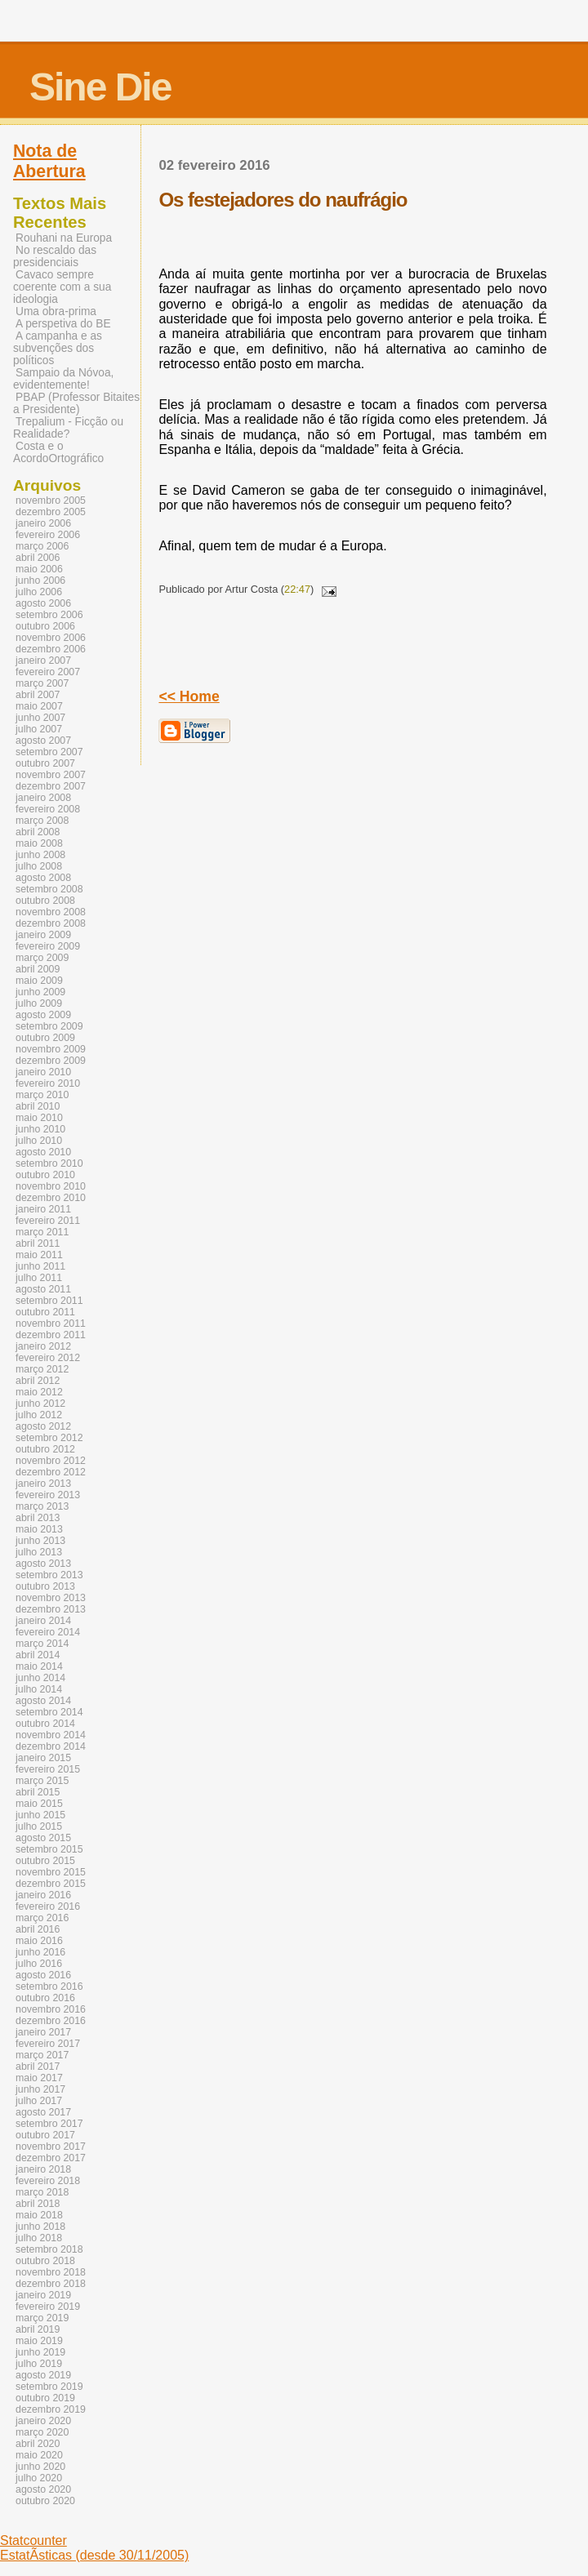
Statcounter (33, 2540)
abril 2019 (38, 2329)
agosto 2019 (43, 2375)
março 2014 (42, 1643)
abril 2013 (38, 1518)
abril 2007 (38, 695)
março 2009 (42, 957)
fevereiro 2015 (48, 1769)
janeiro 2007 (43, 660)
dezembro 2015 (51, 1883)
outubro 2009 (45, 1037)
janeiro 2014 (43, 1620)
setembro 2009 (49, 1026)
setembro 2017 (49, 2123)
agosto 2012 (43, 1426)
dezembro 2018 (51, 2283)
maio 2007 (39, 706)
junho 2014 (40, 1678)
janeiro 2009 (43, 935)
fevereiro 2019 (48, 2306)
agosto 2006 (43, 603)
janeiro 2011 (43, 1209)
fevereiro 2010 (48, 1083)
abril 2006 (38, 557)
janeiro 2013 (43, 1483)
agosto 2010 (43, 1152)
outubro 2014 (45, 1723)
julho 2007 (39, 729)
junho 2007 (40, 717)
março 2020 (42, 2432)
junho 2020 (40, 2466)
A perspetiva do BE (63, 324)
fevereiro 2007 (48, 672)
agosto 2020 (43, 2489)
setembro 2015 (49, 1849)
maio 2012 (39, 1392)
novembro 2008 (51, 912)
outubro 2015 (45, 1860)
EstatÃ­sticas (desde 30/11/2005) (94, 2555)
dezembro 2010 (51, 1197)
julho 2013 (39, 1552)
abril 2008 (38, 832)
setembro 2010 (49, 1163)
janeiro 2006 (43, 523)
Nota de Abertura (49, 161)
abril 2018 (38, 2203)
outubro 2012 (45, 1449)
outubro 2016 (45, 1998)
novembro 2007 (51, 775)
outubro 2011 (45, 1312)
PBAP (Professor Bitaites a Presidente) (76, 403)
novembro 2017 (51, 2146)
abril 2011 (38, 1243)
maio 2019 (39, 2341)
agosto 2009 (43, 1015)
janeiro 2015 (43, 1758)
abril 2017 (38, 2066)
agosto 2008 (43, 877)
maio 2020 (39, 2455)
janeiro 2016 (43, 1895)
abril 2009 (38, 969)
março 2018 (42, 2192)
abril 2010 (38, 1106)
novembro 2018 (51, 2272)
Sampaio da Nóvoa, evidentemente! (63, 379)
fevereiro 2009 (48, 946)
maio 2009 (39, 980)
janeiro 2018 (43, 2169)
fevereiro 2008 (48, 809)
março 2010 (42, 1095)
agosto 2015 (43, 1838)
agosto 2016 (43, 1975)
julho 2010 (39, 1140)
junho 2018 (40, 2226)
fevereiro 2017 (48, 2043)
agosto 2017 (43, 2112)
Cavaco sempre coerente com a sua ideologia (62, 287)
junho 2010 (40, 1129)
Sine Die (100, 87)
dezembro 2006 (51, 649)
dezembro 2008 (51, 923)
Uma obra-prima (56, 311)
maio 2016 (39, 1940)
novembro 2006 (51, 637)
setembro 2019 (49, 2386)
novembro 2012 (51, 1460)
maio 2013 (39, 1529)
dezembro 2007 (51, 786)
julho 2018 (39, 2238)
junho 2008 (40, 855)
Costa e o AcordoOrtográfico (58, 452)
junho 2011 (40, 1266)
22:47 (297, 589)
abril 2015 (38, 1792)
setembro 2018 (49, 2249)
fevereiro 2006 (48, 535)
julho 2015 (39, 1826)
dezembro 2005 (51, 512)
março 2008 (42, 820)
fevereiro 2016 (48, 1906)
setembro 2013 (49, 1575)
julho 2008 (39, 866)
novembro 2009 (51, 1049)
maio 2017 (39, 2078)
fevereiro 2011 (48, 1220)
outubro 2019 (45, 2398)
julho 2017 (39, 2101)
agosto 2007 (43, 740)
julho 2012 (39, 1415)
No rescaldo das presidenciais (54, 256)
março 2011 (42, 1232)
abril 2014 (38, 1655)
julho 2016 (39, 1963)
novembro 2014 (51, 1735)
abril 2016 (38, 1929)
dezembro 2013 (51, 1609)
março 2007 (42, 683)
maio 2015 (39, 1803)
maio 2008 (39, 843)
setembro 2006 (49, 615)
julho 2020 (39, 2478)
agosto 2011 (43, 1289)
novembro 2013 (51, 1598)
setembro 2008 (49, 889)
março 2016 (42, 1918)
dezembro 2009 (51, 1060)
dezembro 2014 (51, 1746)
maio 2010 (39, 1117)
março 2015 (42, 1780)
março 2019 (42, 2318)
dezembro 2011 (51, 1335)
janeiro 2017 (43, 2032)
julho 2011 (39, 1278)
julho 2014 (39, 1689)
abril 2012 (38, 1380)
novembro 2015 (51, 1872)
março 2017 (42, 2055)
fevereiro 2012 (48, 1358)
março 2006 (42, 546)
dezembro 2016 (51, 2021)
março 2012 (42, 1369)
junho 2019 (40, 2352)
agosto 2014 (43, 1700)
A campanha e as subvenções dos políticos (57, 348)
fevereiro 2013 (48, 1495)
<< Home (188, 696)
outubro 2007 (45, 763)
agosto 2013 (43, 1563)
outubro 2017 (45, 2135)
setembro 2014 (49, 1712)
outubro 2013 (45, 1586)
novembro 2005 (51, 500)
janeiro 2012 (43, 1346)
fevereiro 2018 (48, 2181)
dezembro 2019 (51, 2409)
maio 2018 (39, 2215)
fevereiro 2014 (48, 1632)
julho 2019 (39, 2363)
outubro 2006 (45, 626)
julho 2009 (39, 1003)
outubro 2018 (45, 2261)
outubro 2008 (45, 900)
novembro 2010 (51, 1186)
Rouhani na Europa (64, 238)
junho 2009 (40, 992)
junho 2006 (40, 580)
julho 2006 (39, 592)
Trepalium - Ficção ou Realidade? (68, 428)
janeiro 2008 (43, 797)
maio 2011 (39, 1255)
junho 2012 (40, 1403)
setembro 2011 (49, 1300)
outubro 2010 (45, 1175)
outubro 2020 (45, 2501)
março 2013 (42, 1506)
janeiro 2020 (43, 2421)
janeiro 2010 (43, 1072)
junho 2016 (40, 1952)
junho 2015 (40, 1815)
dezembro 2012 (51, 1472)
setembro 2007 (49, 752)
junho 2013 (40, 1540)
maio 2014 (39, 1666)
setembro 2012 (49, 1438)
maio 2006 (39, 569)
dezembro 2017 (51, 2158)
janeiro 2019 (43, 2295)
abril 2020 (38, 2443)
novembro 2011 (51, 1323)
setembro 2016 (49, 1986)
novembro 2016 (51, 2009)
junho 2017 (40, 2089)
